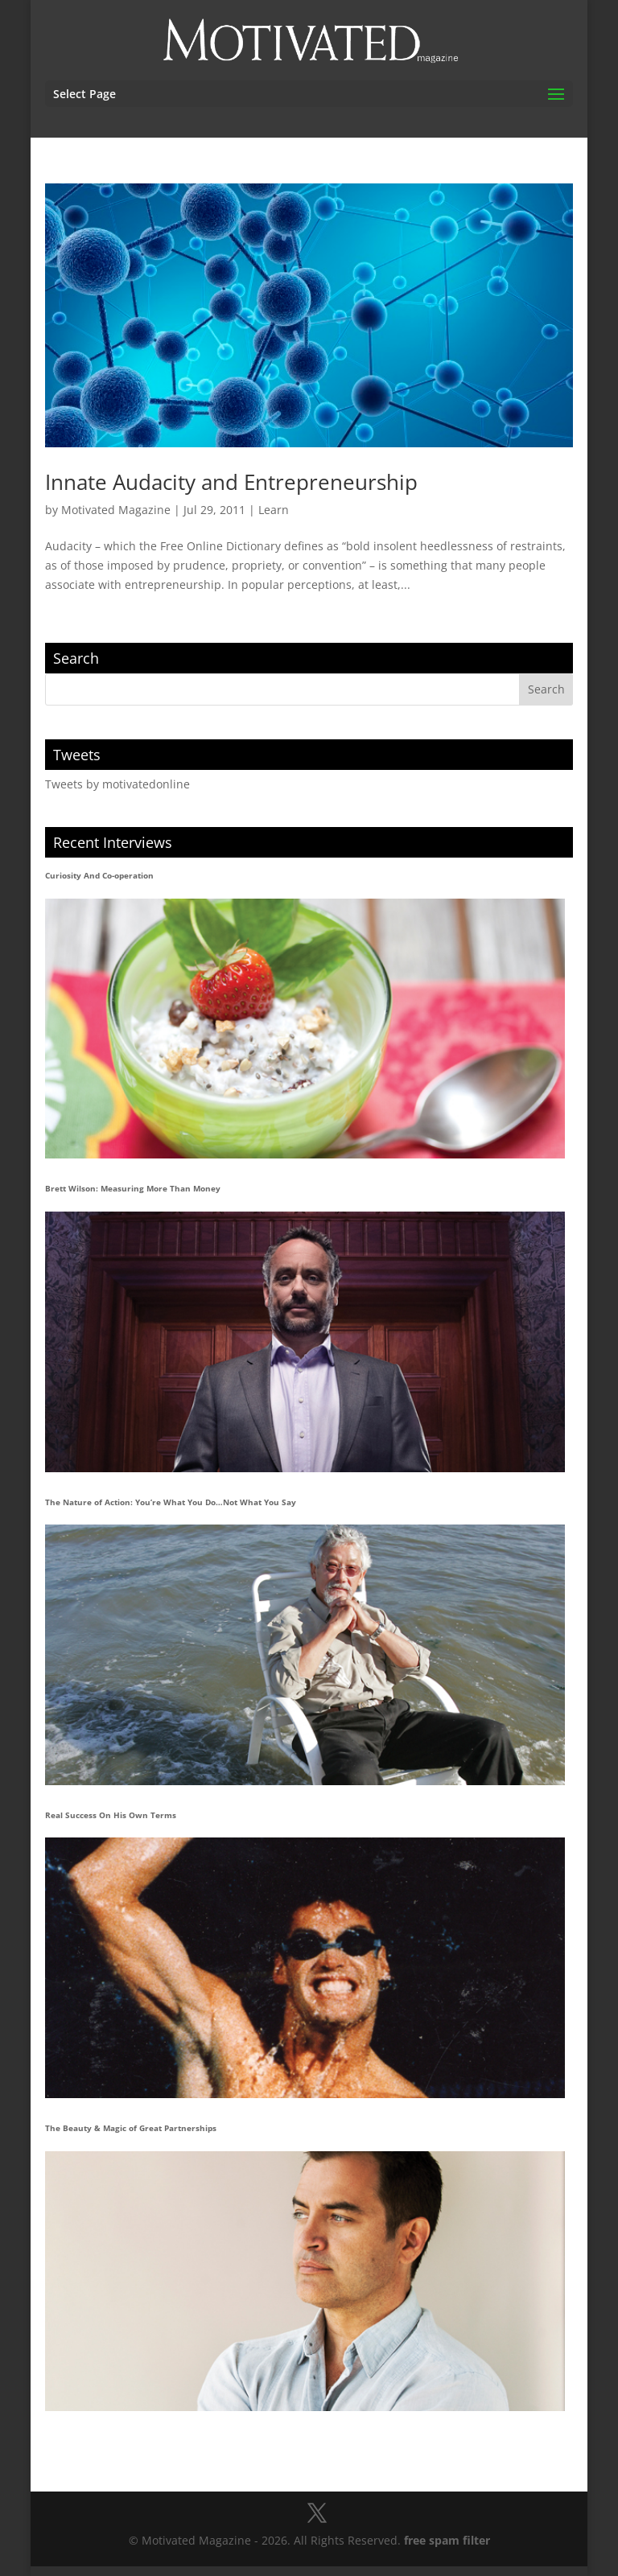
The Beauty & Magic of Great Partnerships (130, 2128)
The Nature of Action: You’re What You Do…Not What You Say (170, 1502)
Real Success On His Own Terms (110, 1815)
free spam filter (447, 2540)
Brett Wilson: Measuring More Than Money (132, 1188)
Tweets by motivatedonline (117, 784)
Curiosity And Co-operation (99, 875)
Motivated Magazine (116, 509)
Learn (273, 509)
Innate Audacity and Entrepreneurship (231, 481)
